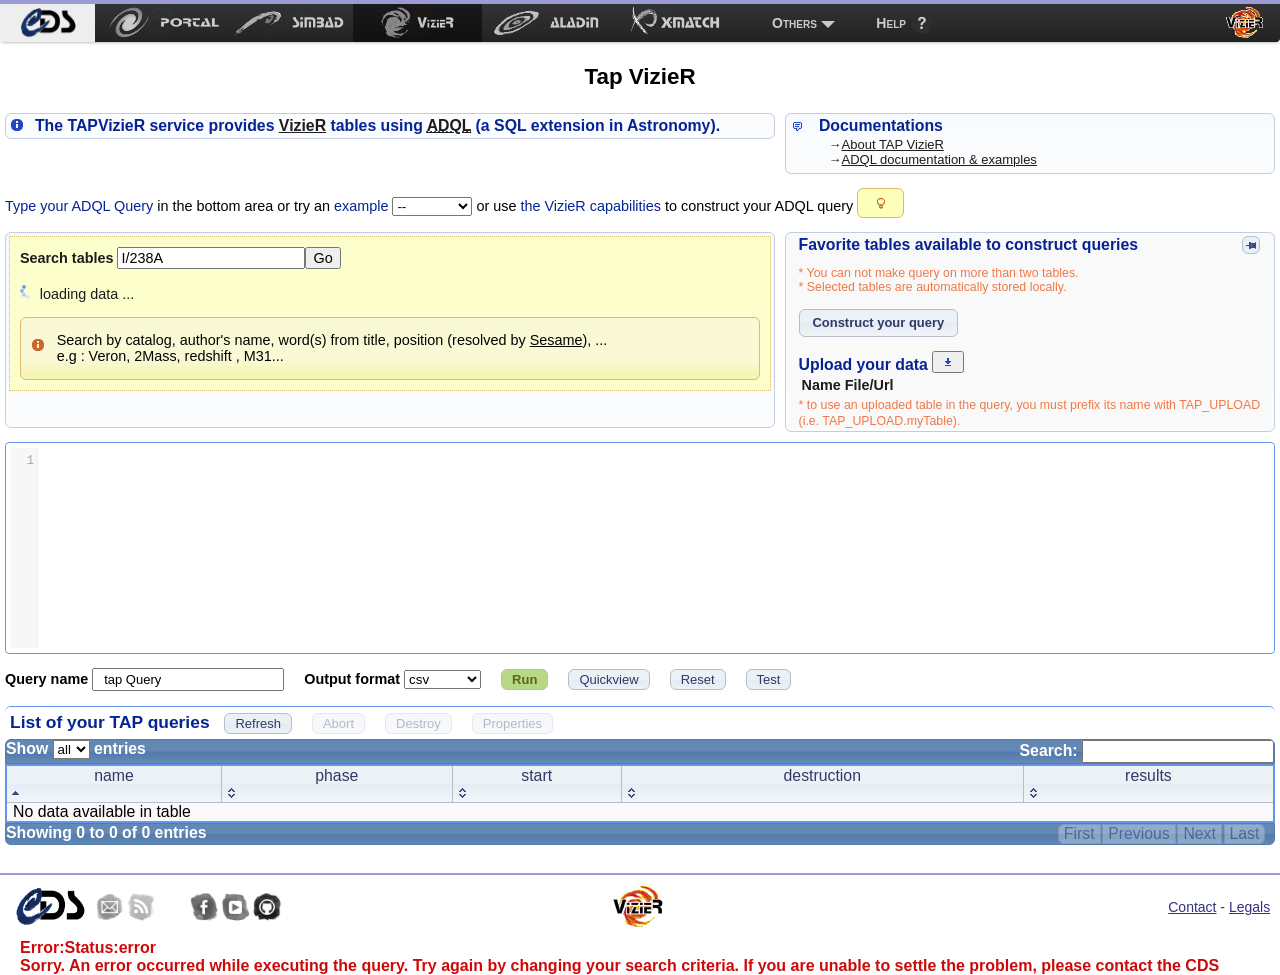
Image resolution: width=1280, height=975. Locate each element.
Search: (1147, 750)
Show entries (76, 748)
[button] (880, 203)
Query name (48, 679)
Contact (1192, 907)
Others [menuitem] (794, 23)
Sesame (556, 340)
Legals (1249, 907)
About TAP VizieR (893, 144)
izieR (302, 125)
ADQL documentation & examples (939, 159)
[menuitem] (47, 23)
